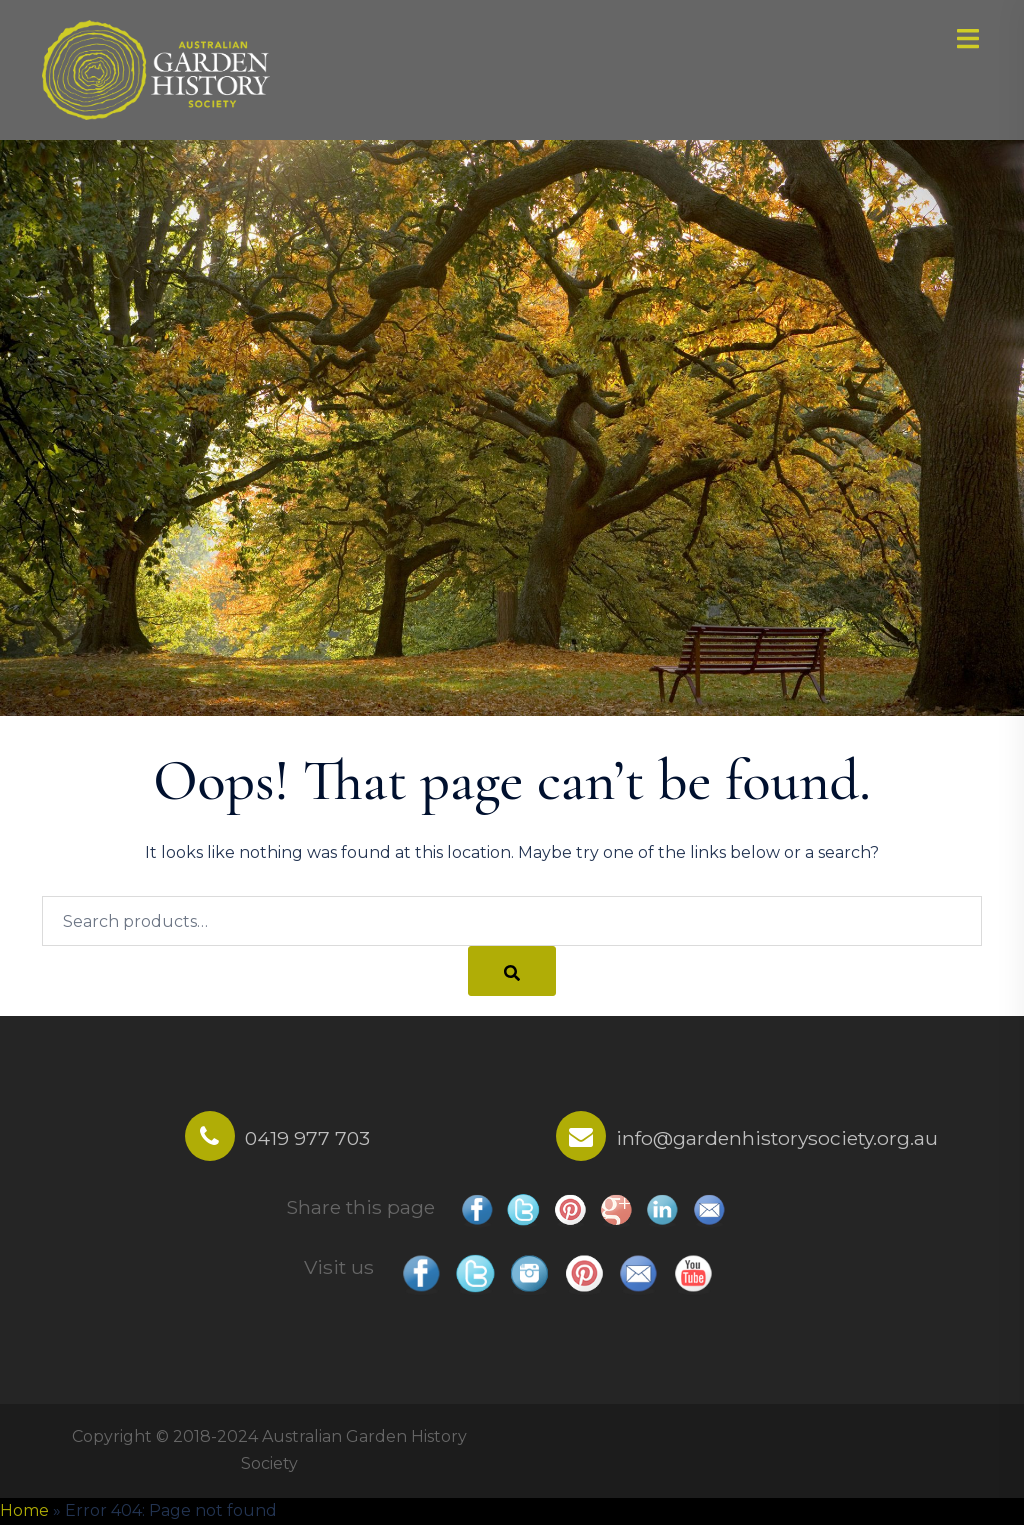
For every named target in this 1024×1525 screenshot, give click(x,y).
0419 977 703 (307, 1138)
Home (24, 1510)
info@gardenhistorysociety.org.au (777, 1138)
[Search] (512, 971)
